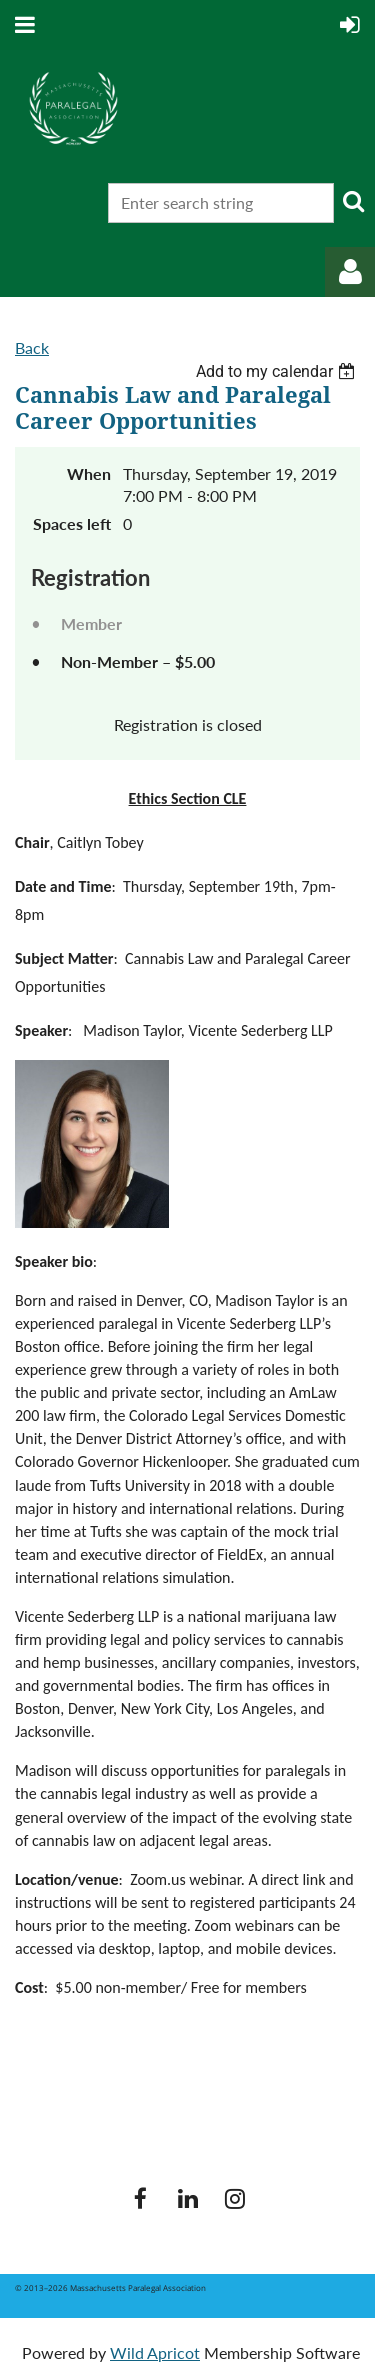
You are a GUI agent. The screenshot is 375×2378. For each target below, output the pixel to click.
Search (353, 201)
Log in (350, 272)
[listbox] (278, 371)
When (89, 473)
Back (32, 347)
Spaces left (72, 523)
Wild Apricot (155, 2352)
